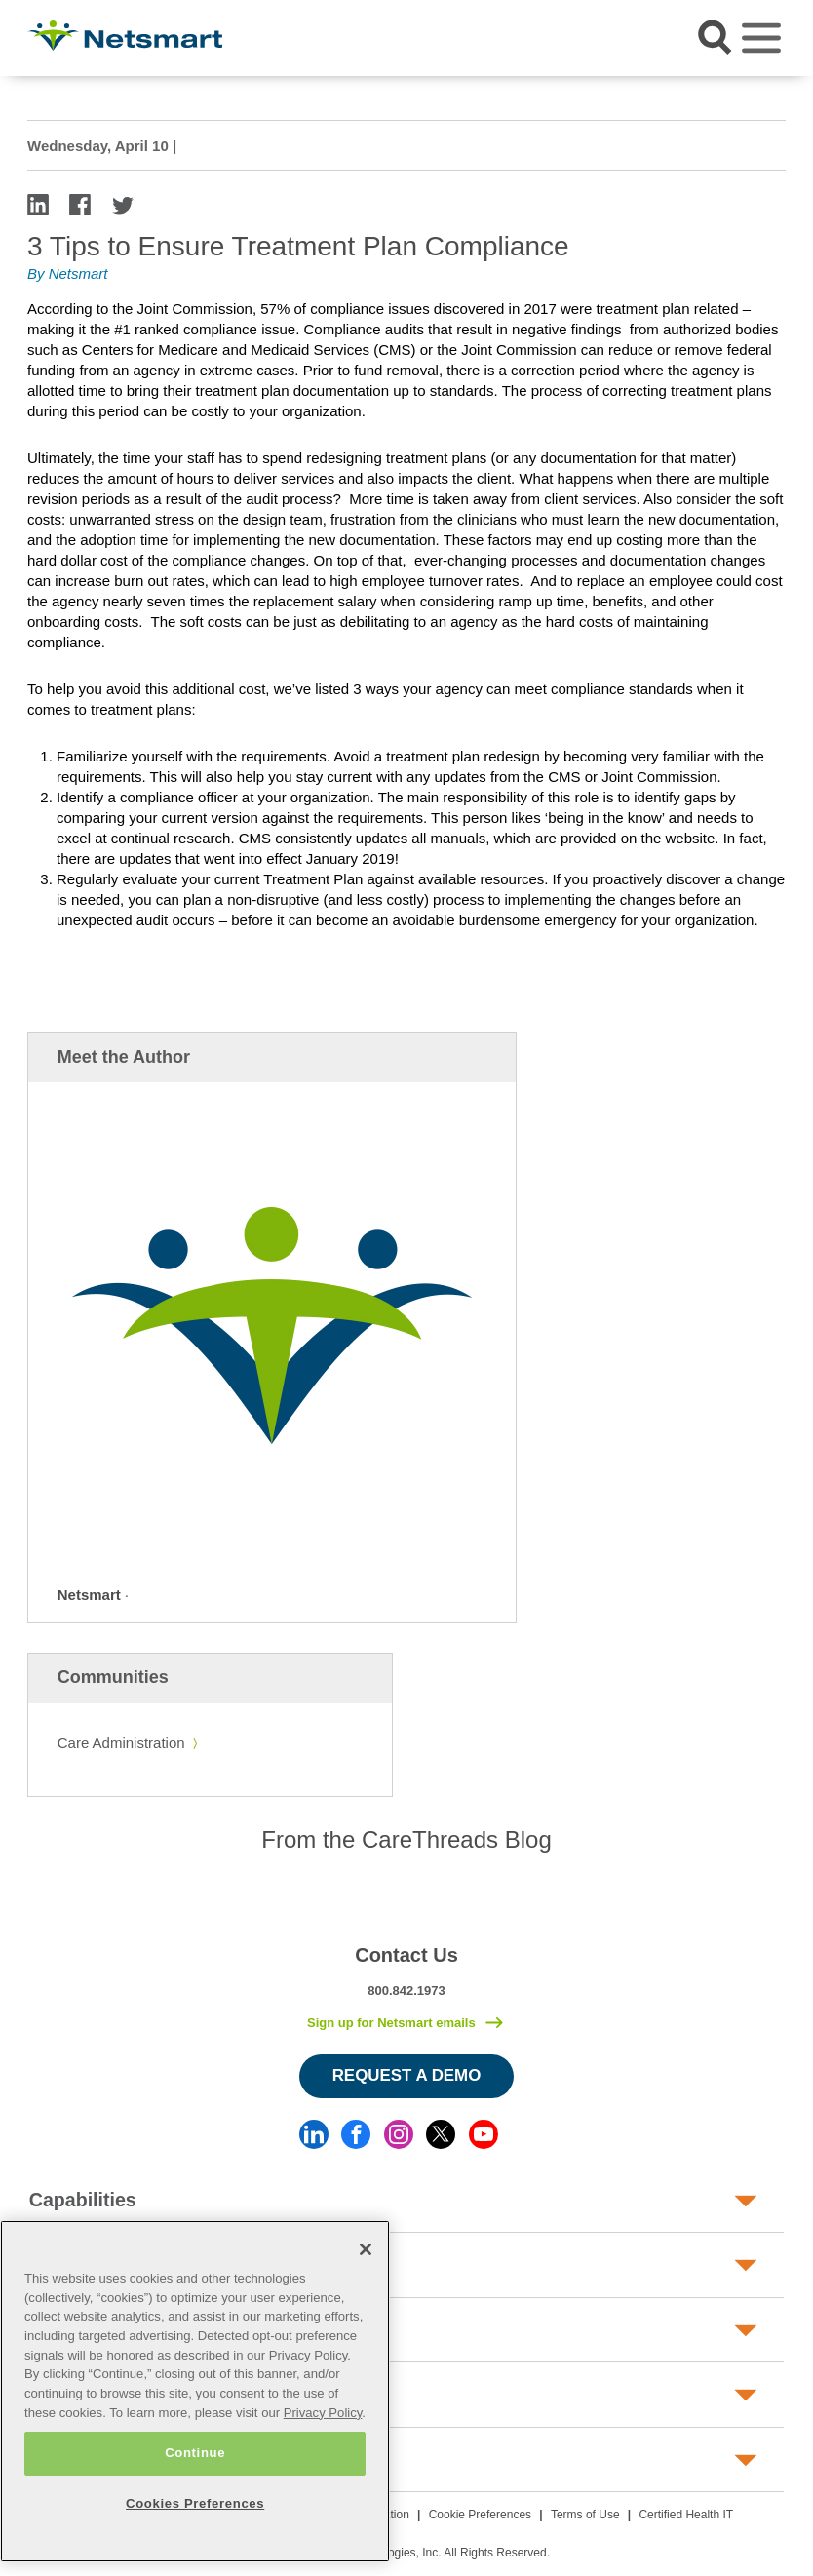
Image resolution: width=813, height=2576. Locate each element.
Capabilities (82, 2199)
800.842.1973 (406, 1990)
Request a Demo (407, 2075)
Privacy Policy (308, 2355)
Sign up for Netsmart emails (391, 2022)
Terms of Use (585, 2514)
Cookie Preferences (480, 2514)
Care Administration (121, 1743)
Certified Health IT (686, 2514)
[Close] (365, 2249)
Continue (195, 2452)
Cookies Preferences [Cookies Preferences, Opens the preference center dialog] (195, 2503)
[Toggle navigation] (761, 38)
